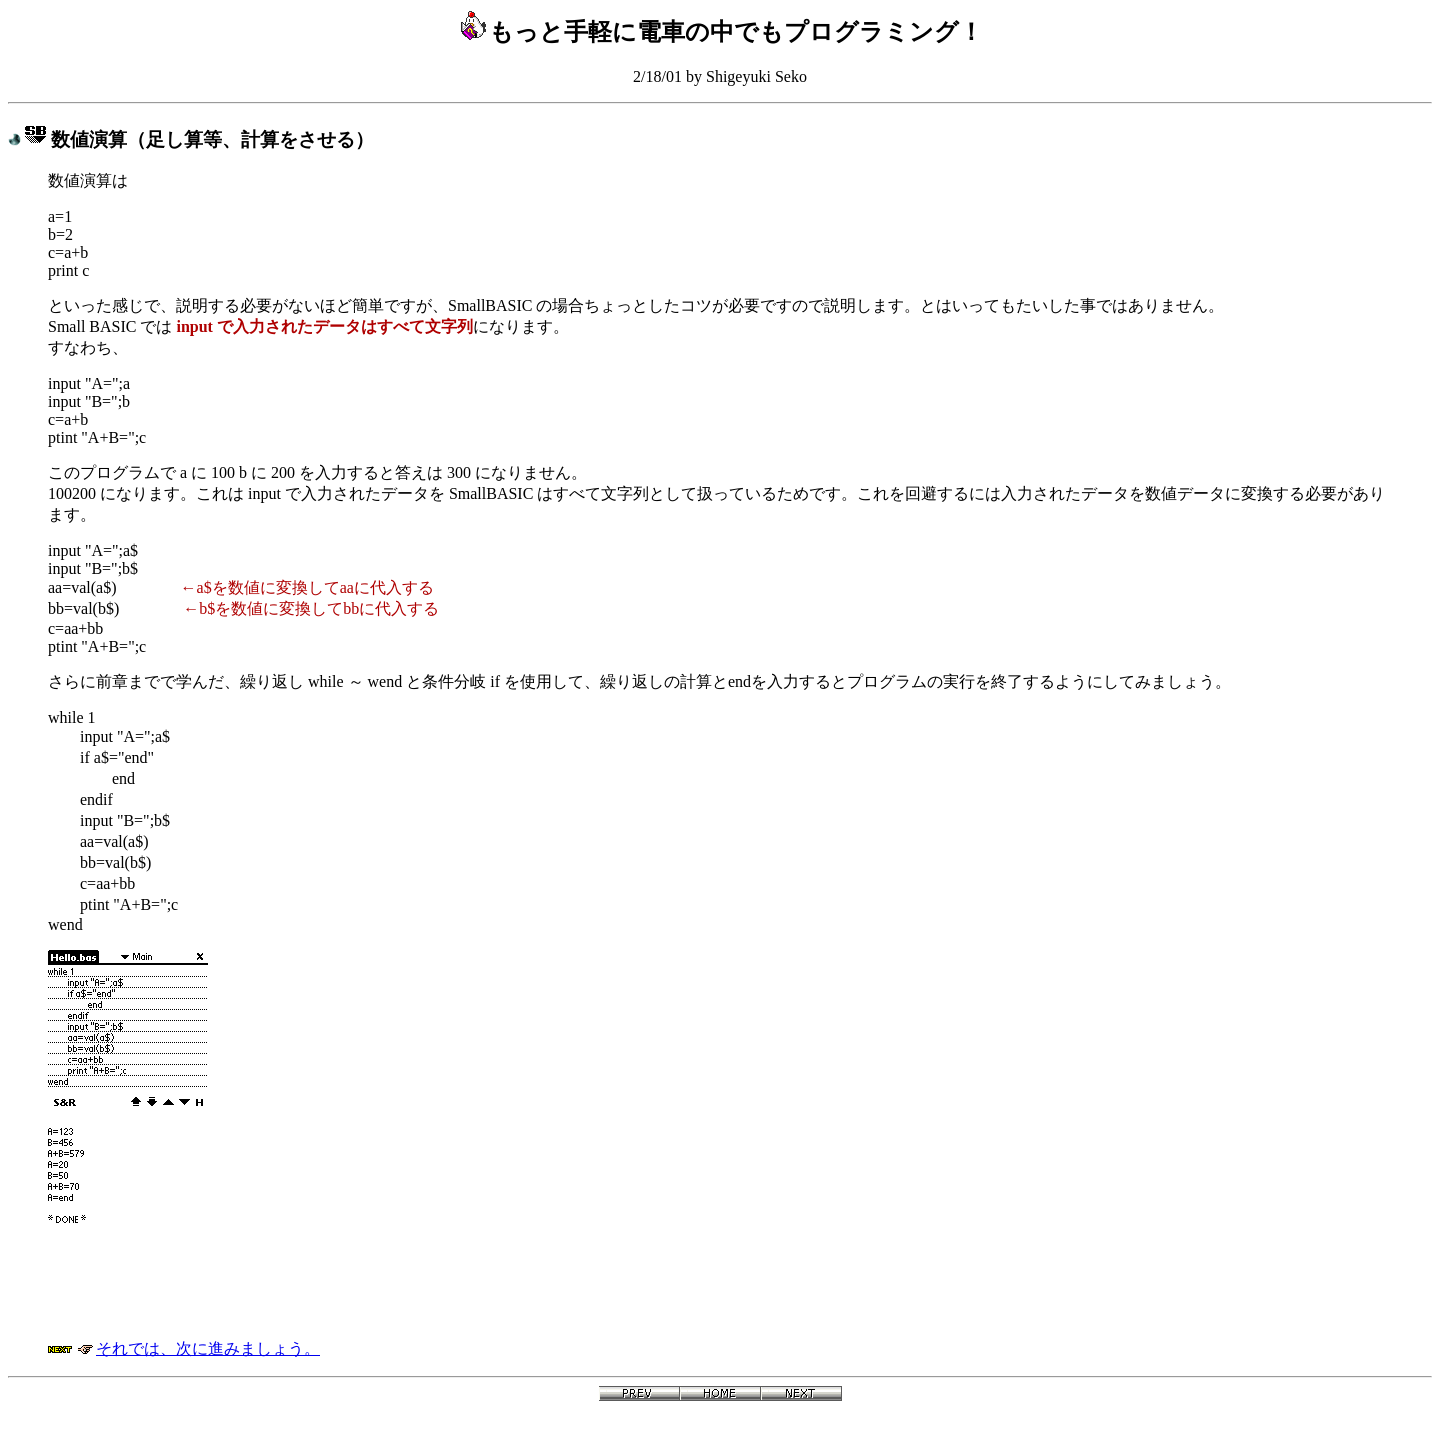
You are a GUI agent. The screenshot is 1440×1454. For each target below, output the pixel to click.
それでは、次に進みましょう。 (208, 1348)
